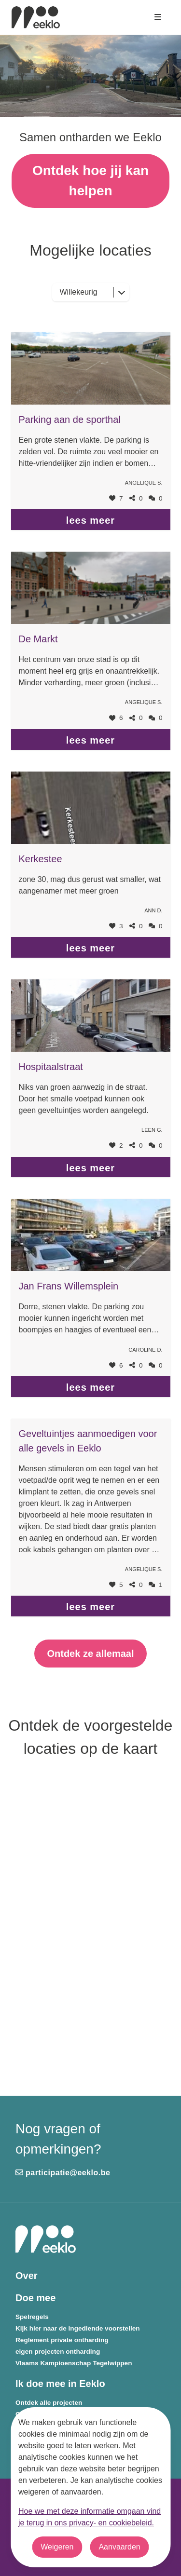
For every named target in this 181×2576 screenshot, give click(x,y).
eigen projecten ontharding (57, 2351)
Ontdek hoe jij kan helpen (90, 180)
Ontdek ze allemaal (90, 1653)
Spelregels (32, 2316)
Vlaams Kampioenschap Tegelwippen (73, 2363)
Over (26, 2275)
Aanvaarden (119, 2547)
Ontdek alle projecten (48, 2402)
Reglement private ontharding (62, 2340)
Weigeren (57, 2547)
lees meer (90, 520)
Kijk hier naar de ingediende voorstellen (77, 2328)
